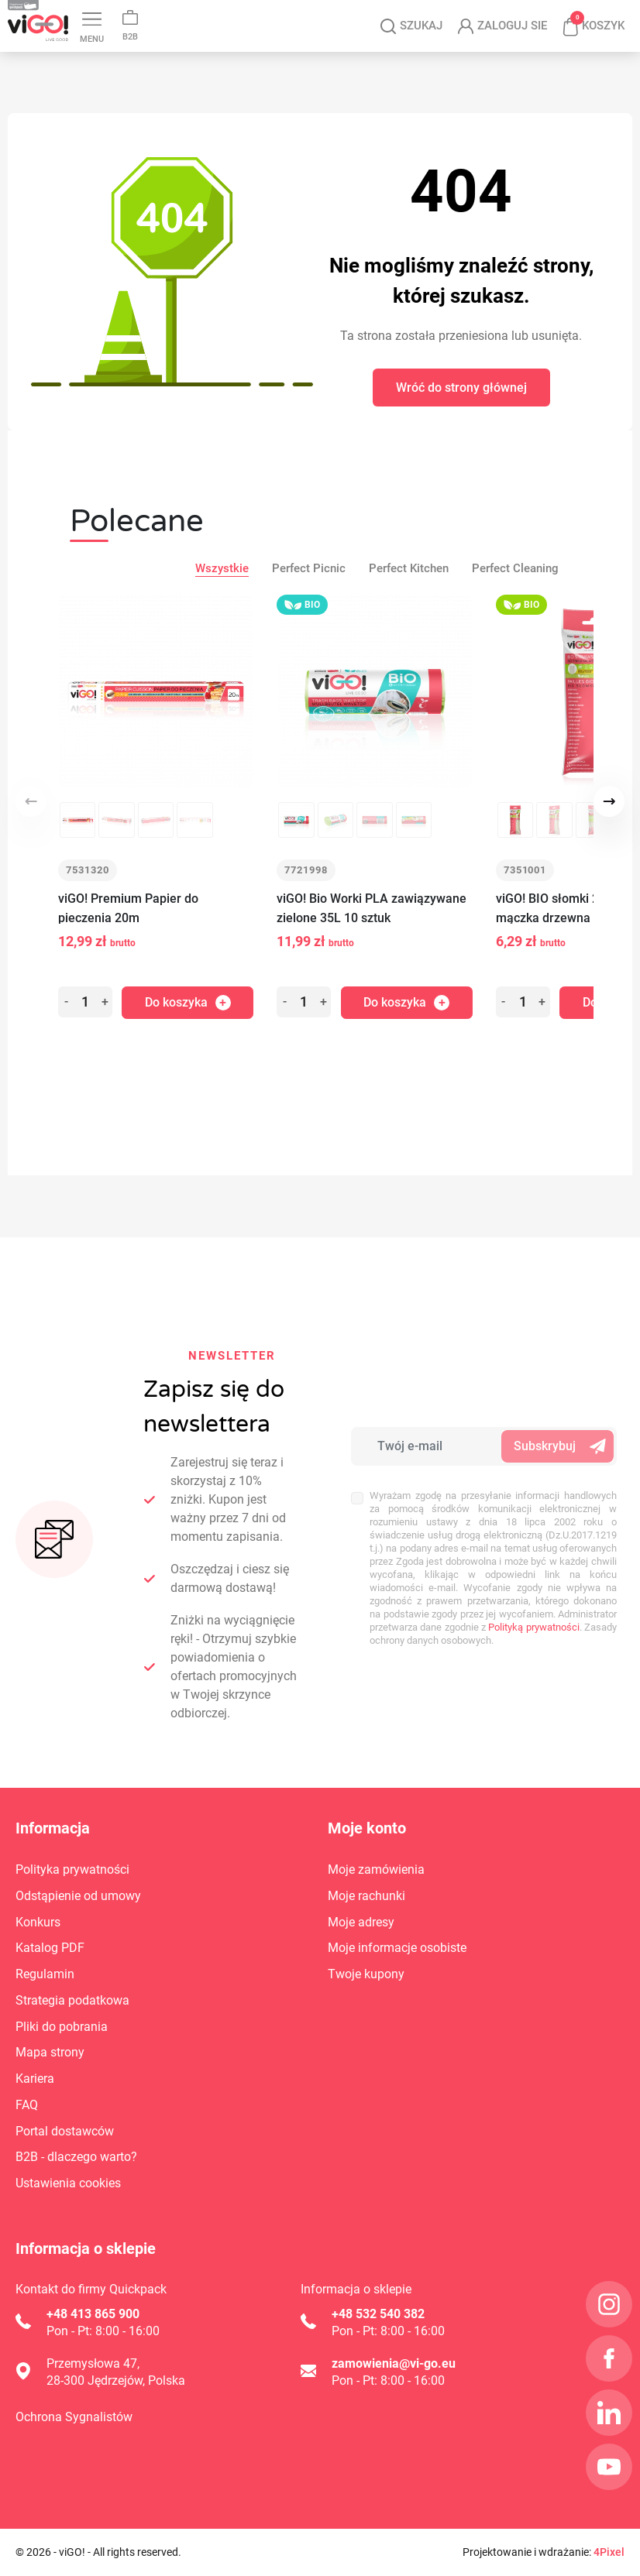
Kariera (262, 15)
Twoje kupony (366, 1974)
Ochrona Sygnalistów (73, 2417)
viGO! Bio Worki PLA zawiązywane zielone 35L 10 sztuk (371, 941)
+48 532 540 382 (378, 2314)
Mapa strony (49, 2053)
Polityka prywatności (72, 1870)
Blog (93, 15)
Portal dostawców (64, 2131)
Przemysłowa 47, (92, 2363)
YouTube (426, 17)
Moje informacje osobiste (397, 1948)
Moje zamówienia (376, 1870)
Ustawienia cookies (68, 2183)
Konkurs (37, 1922)
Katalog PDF (174, 15)
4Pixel (609, 2552)
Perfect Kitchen (409, 601)
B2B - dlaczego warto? (76, 2157)
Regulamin (44, 1974)
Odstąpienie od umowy (78, 1895)
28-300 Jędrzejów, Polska (115, 2380)
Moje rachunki (366, 1895)
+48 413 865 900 (92, 2314)
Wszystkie (222, 601)
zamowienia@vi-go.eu (394, 2363)
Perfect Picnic (309, 601)
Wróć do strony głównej (461, 420)
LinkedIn (390, 15)
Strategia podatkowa (72, 2000)
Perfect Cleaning (515, 601)
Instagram (325, 15)
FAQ (26, 2105)
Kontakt (29, 15)
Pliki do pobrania (61, 2026)
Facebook (358, 14)
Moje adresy (361, 1922)
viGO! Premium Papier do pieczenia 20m (128, 941)
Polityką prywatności (533, 1627)
